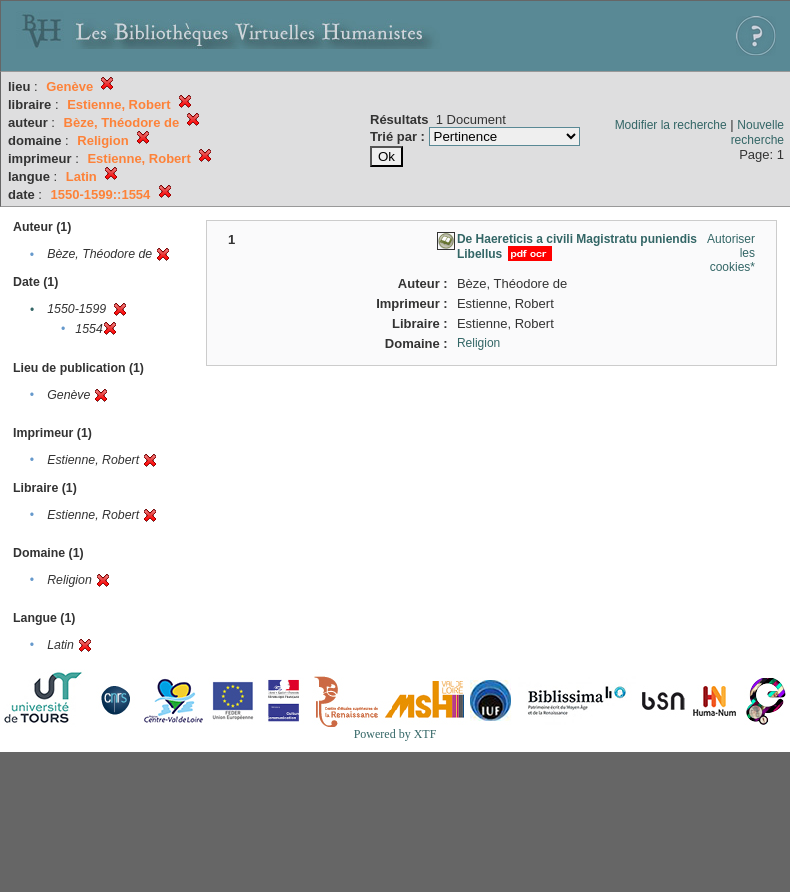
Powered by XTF (395, 734)
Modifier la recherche (671, 125)
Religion (478, 343)
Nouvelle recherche (757, 132)
